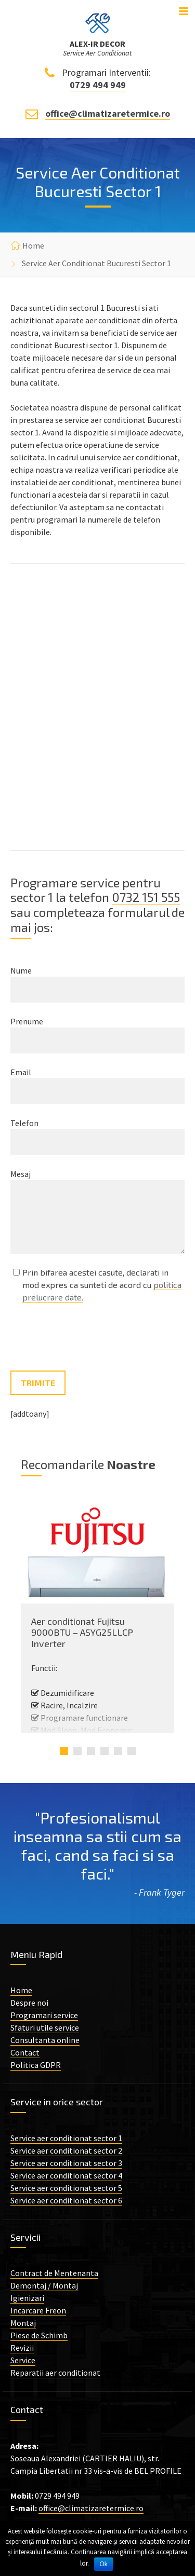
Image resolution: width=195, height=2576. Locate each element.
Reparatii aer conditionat (55, 2372)
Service (22, 2360)
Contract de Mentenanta (54, 2273)
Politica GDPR (35, 2065)
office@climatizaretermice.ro (107, 113)
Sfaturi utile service (44, 2027)
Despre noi (29, 2002)
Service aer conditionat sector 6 (66, 2200)
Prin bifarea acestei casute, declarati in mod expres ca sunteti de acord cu (101, 1285)
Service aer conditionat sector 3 (66, 2163)
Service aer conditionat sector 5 (66, 2188)
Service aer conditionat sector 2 (66, 2150)
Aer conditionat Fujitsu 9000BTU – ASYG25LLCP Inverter (82, 1632)
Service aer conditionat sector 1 (66, 2138)
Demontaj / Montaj (44, 2285)
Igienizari (27, 2298)
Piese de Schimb (39, 2335)
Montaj (23, 2323)
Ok (104, 2564)
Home (33, 245)
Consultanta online (45, 2040)
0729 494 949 (98, 85)
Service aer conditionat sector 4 (66, 2175)
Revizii (22, 2347)
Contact (25, 2052)
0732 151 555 (146, 897)
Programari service (44, 2015)
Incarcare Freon (38, 2310)
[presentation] (89, 1338)
